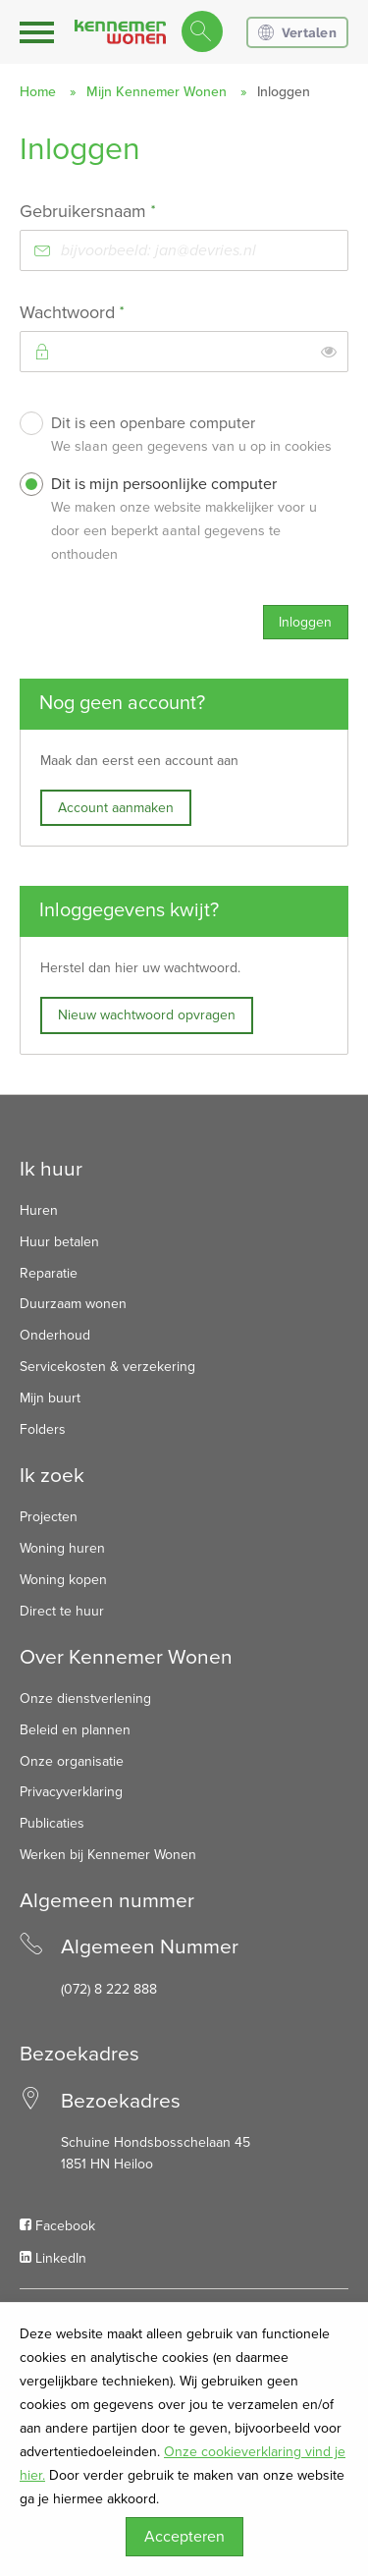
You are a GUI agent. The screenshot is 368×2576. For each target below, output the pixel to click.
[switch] (328, 351)
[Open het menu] (39, 32)
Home (38, 91)
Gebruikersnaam (124, 210)
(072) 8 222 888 (109, 1989)
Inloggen (305, 622)
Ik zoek (52, 1475)
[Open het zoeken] (201, 32)
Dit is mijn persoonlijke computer (195, 522)
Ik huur (51, 1169)
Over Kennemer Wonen (126, 1657)
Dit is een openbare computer (195, 438)
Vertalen (297, 32)
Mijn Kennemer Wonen (156, 91)
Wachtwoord (108, 312)
